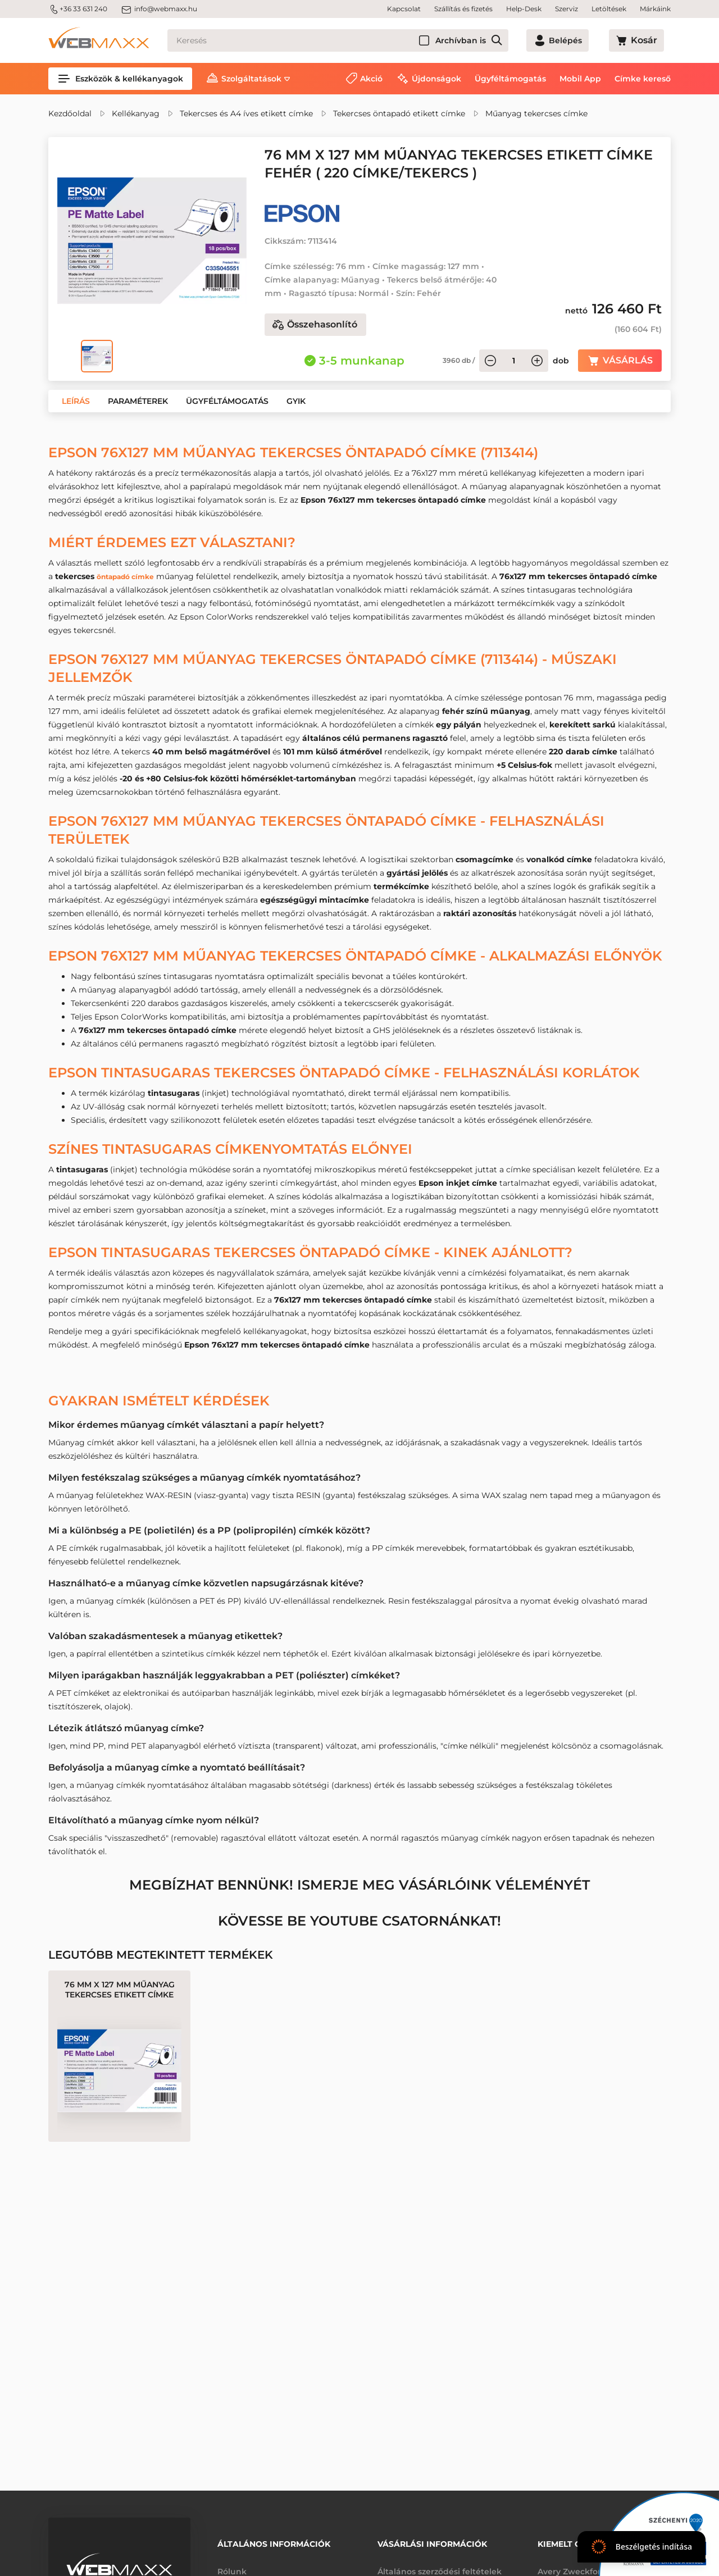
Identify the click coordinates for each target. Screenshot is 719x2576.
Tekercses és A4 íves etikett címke (246, 113)
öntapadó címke (131, 576)
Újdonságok (436, 79)
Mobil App (580, 79)
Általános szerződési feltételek (439, 2564)
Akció (371, 79)
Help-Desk (523, 8)
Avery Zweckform (573, 2564)
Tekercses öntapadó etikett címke (399, 113)
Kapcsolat (404, 8)
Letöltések (608, 8)
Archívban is (500, 40)
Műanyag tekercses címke (536, 113)
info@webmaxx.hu (159, 9)
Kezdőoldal (70, 113)
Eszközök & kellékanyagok (120, 78)
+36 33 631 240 (77, 9)
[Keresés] (357, 40)
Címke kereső (643, 79)
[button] (75, 401)
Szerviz (566, 8)
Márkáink (655, 8)
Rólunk (232, 2564)
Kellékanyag (136, 113)
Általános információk (273, 2541)
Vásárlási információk (432, 2541)
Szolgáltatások (251, 79)
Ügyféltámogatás (510, 79)
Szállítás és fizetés (463, 8)
